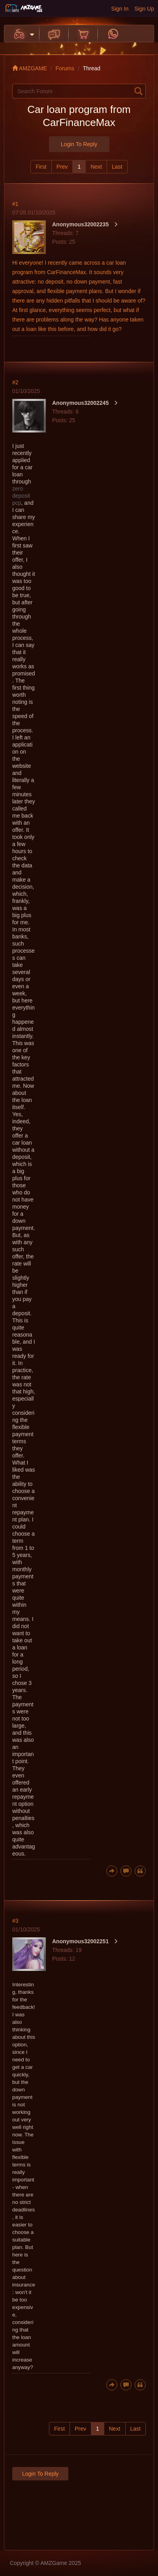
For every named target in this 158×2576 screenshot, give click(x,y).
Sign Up (144, 9)
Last (117, 167)
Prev (62, 167)
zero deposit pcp (21, 495)
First (41, 167)
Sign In (120, 9)
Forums (65, 68)
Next (96, 167)
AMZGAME (29, 68)
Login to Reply (79, 144)
